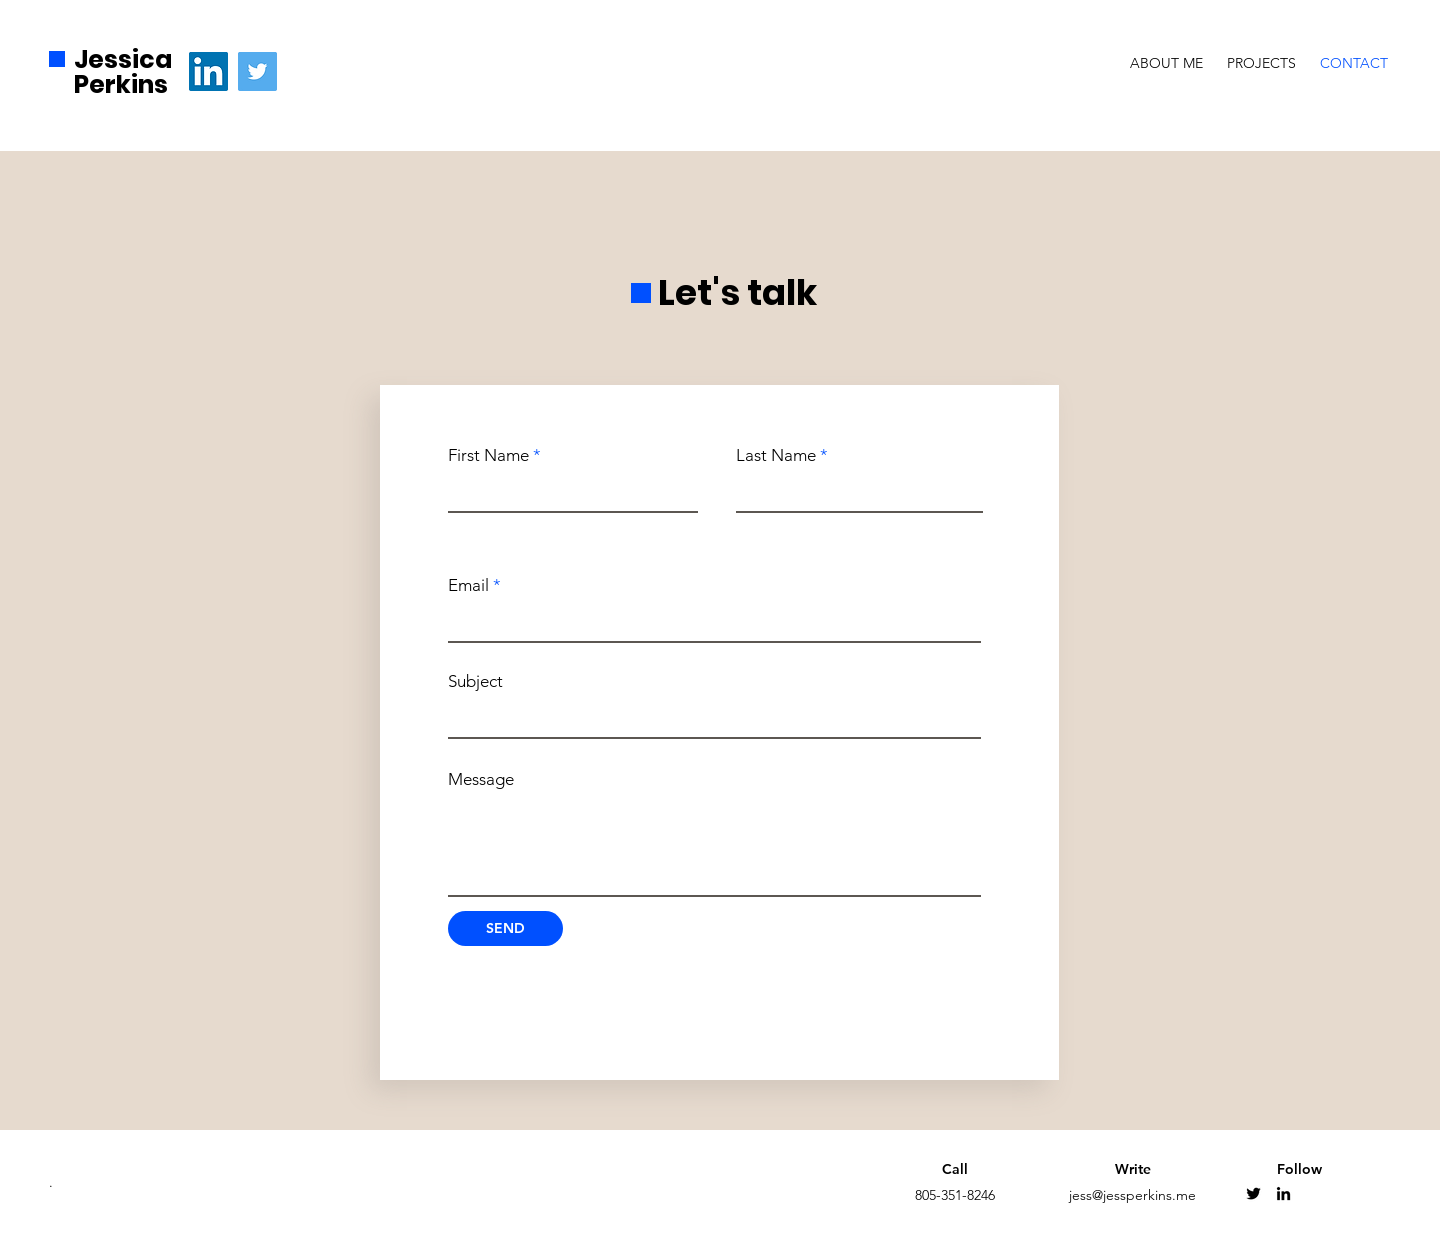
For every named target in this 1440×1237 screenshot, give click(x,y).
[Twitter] (257, 71)
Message (481, 779)
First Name (488, 455)
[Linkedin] (1283, 1193)
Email (468, 585)
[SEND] (505, 928)
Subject (475, 681)
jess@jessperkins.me (1132, 1195)
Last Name (776, 455)
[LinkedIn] (208, 71)
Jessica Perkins (123, 72)
